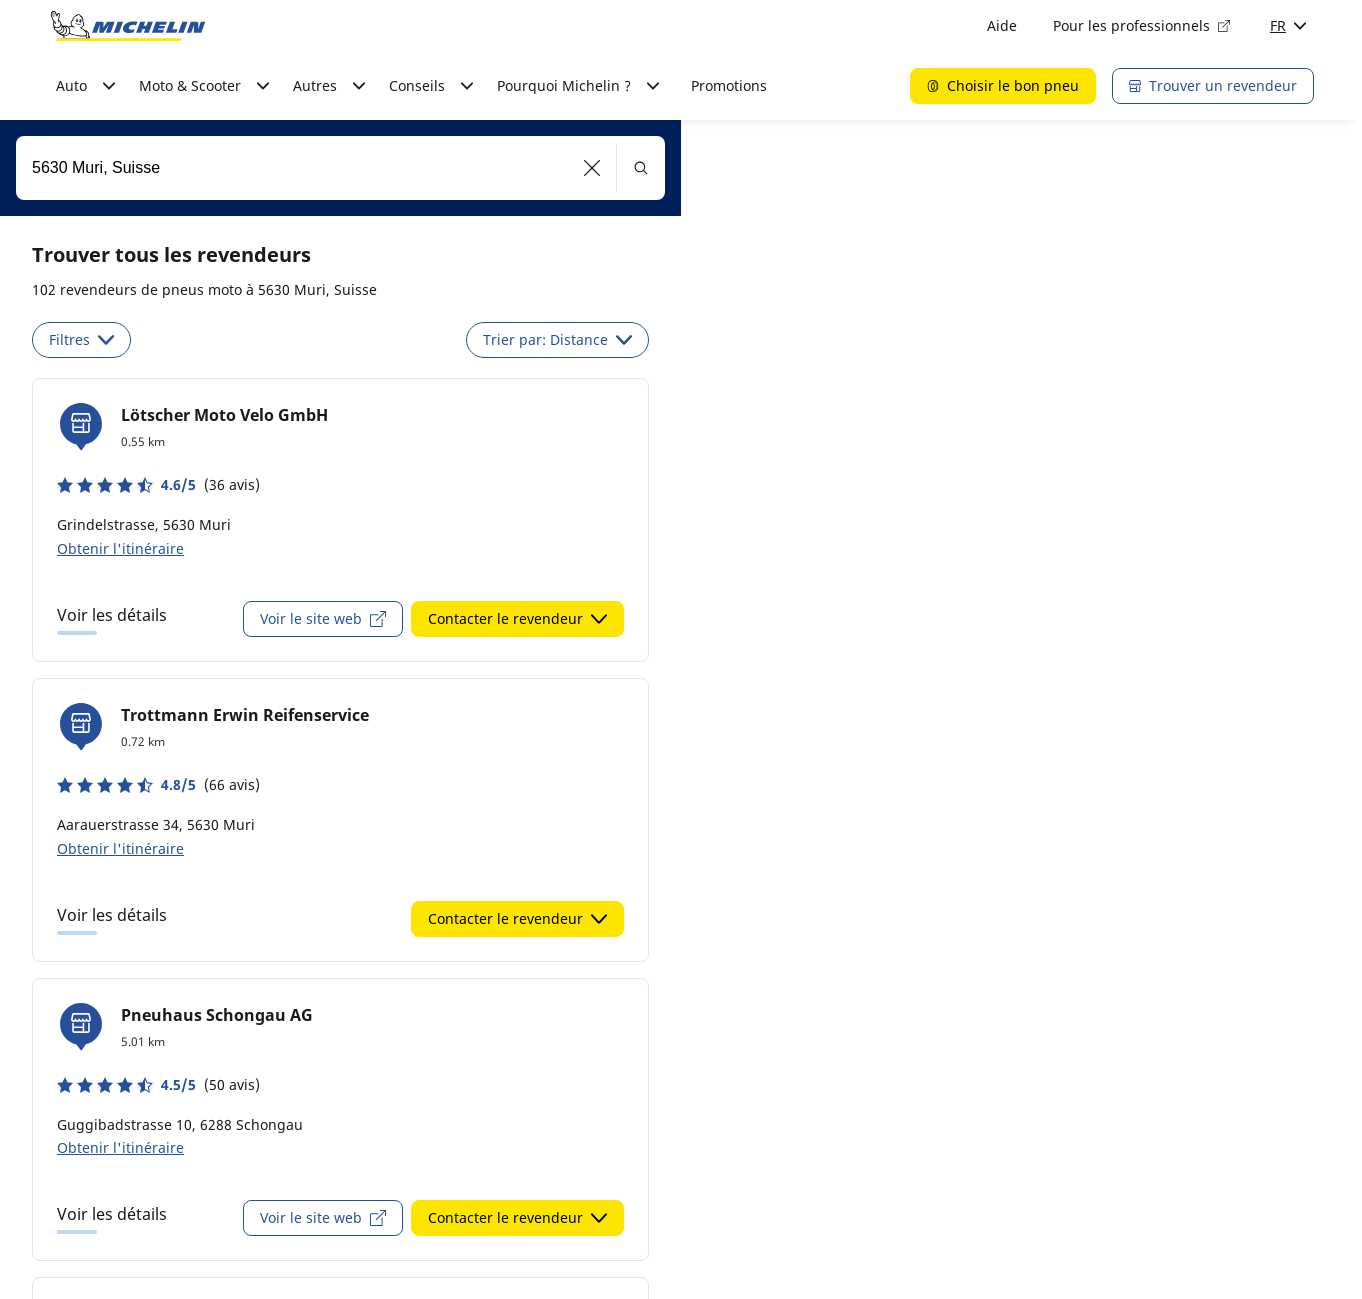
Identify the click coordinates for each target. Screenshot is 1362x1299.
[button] (592, 168)
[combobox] (340, 168)
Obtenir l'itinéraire (120, 548)
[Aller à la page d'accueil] (128, 26)
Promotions (729, 85)
